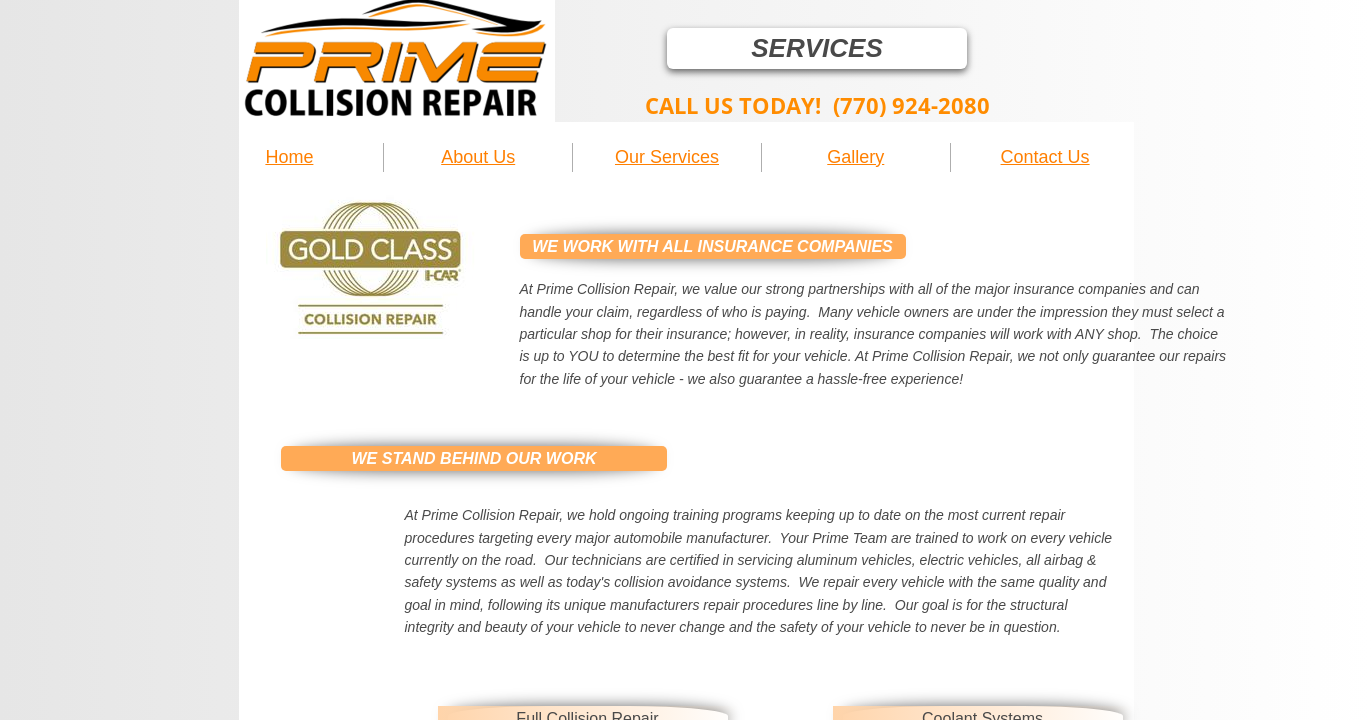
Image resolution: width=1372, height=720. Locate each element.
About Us (478, 157)
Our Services (667, 157)
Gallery (855, 157)
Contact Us (1045, 157)
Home (289, 157)
